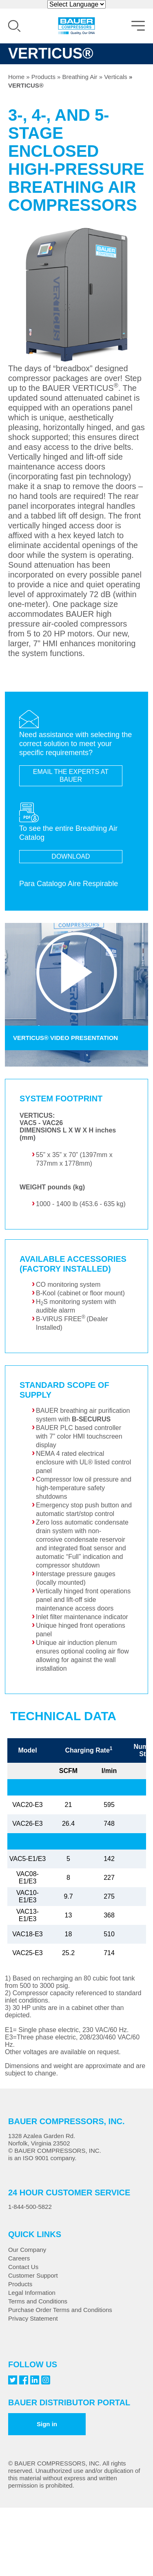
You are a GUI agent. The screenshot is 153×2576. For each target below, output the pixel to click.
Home (16, 76)
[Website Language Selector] (76, 4)
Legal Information (31, 2292)
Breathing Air (80, 76)
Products (43, 76)
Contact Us (23, 2266)
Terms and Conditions (37, 2301)
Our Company (27, 2249)
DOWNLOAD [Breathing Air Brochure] (70, 856)
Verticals (115, 76)
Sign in (47, 2423)
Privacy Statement (33, 2318)
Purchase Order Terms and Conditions (60, 2309)
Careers (19, 2258)
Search (14, 26)
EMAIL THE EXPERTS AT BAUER (71, 775)
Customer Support (33, 2275)
